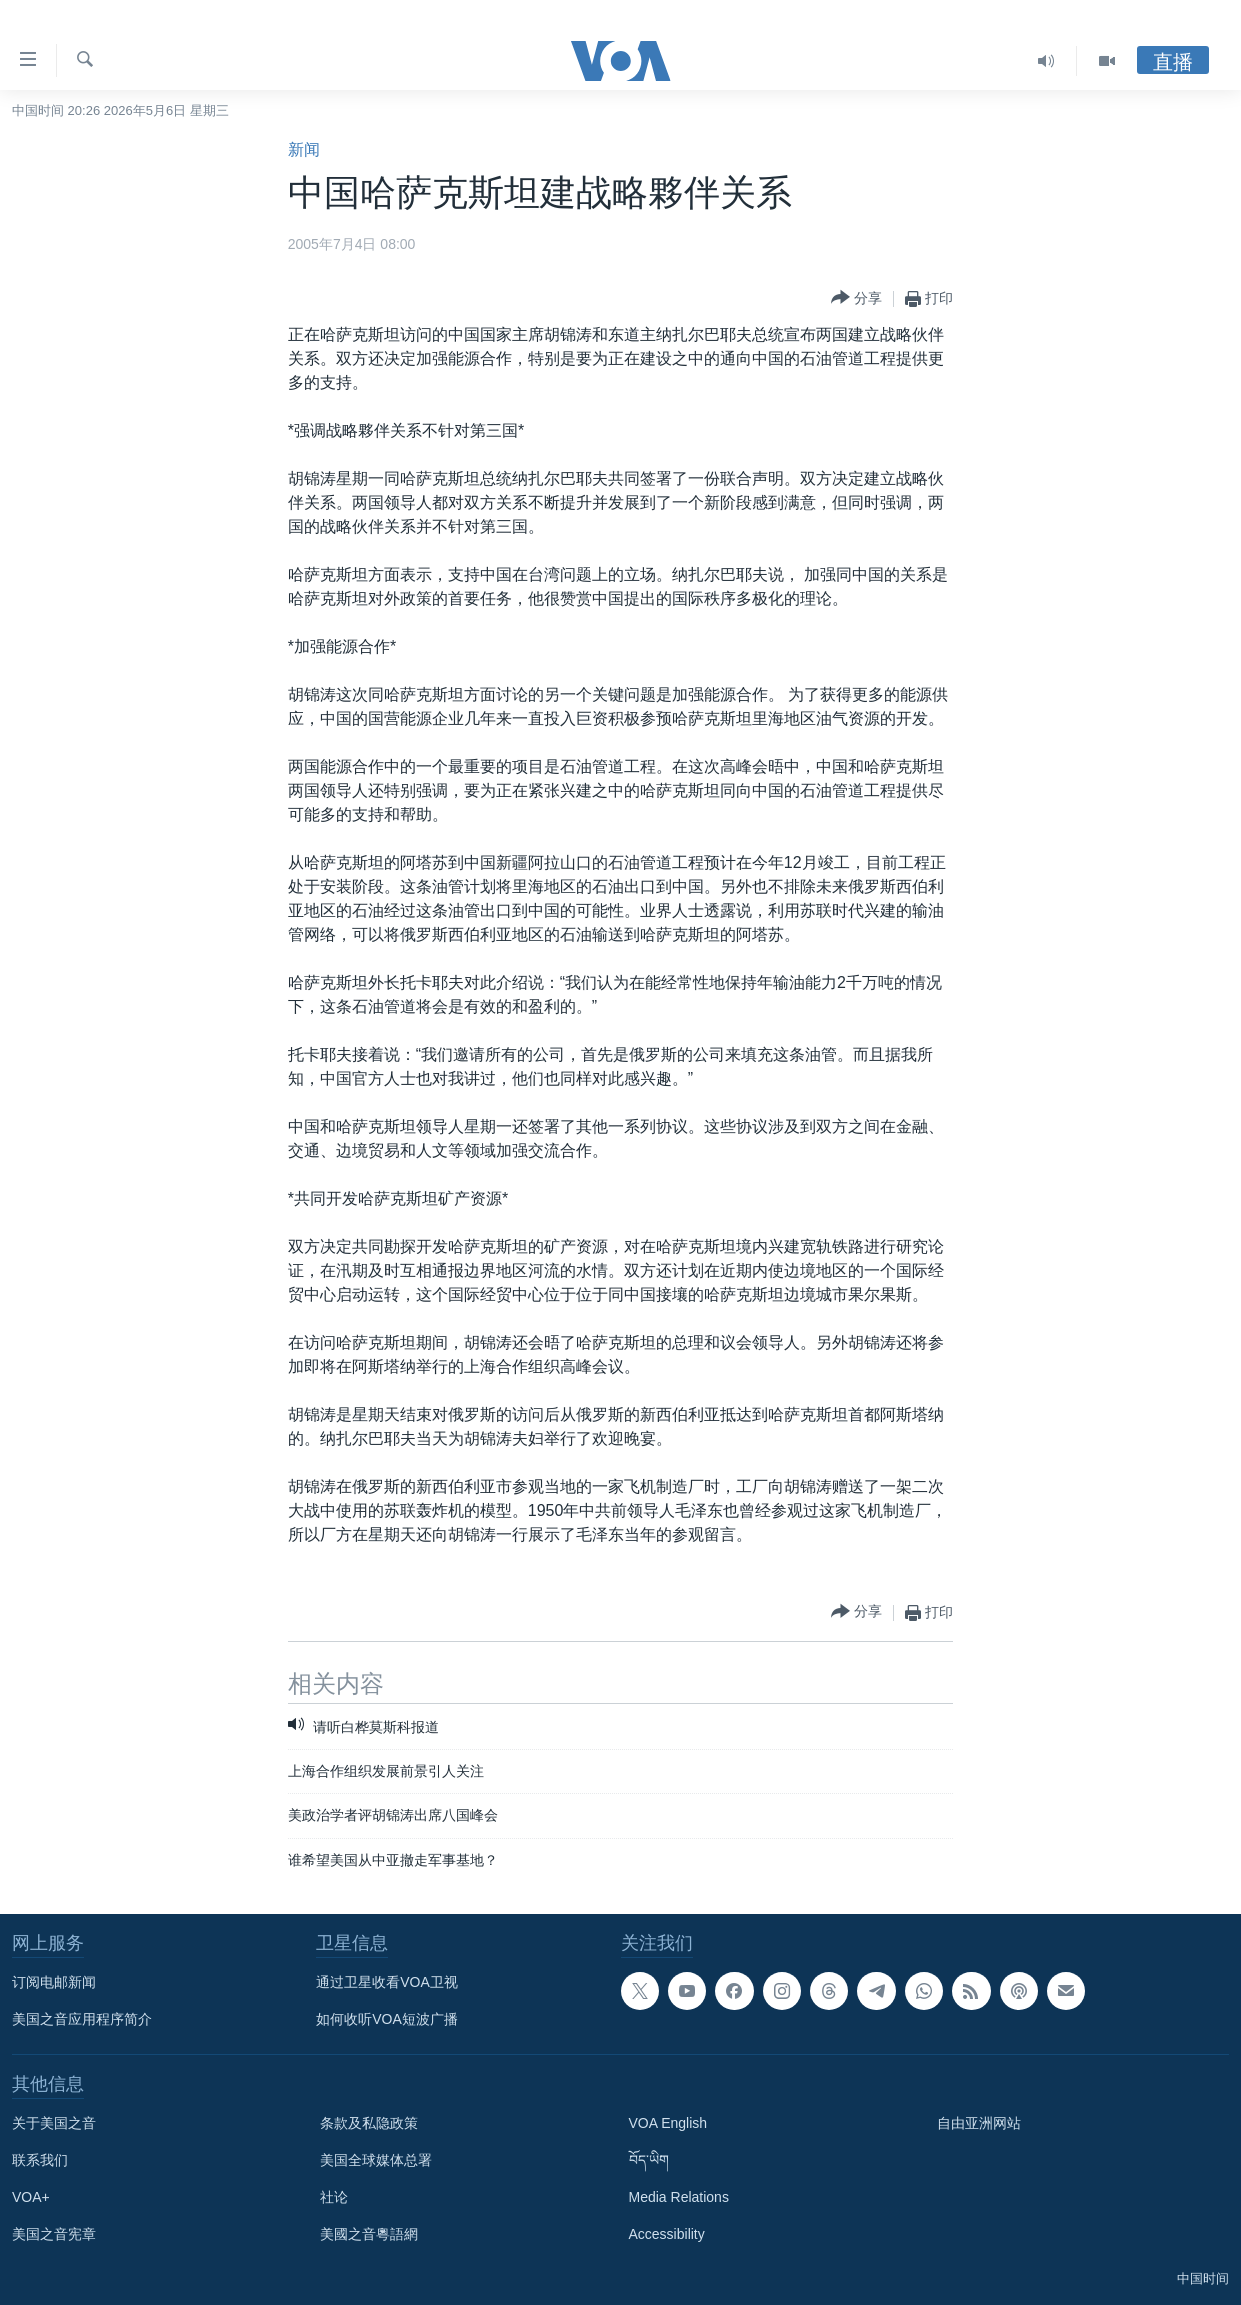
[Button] (856, 298)
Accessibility (667, 2234)
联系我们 (40, 2160)
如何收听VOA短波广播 (387, 2019)
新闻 (304, 149)
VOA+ (31, 2197)
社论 (334, 2197)
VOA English (668, 2123)
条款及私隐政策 (369, 2123)
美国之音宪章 (54, 2234)
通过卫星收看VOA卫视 (387, 1982)
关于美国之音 (54, 2123)
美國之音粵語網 (369, 2234)
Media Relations (679, 2197)
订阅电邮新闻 (54, 1982)
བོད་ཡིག (649, 2160)
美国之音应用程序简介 (82, 2019)
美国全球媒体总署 (376, 2160)
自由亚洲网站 (979, 2123)
